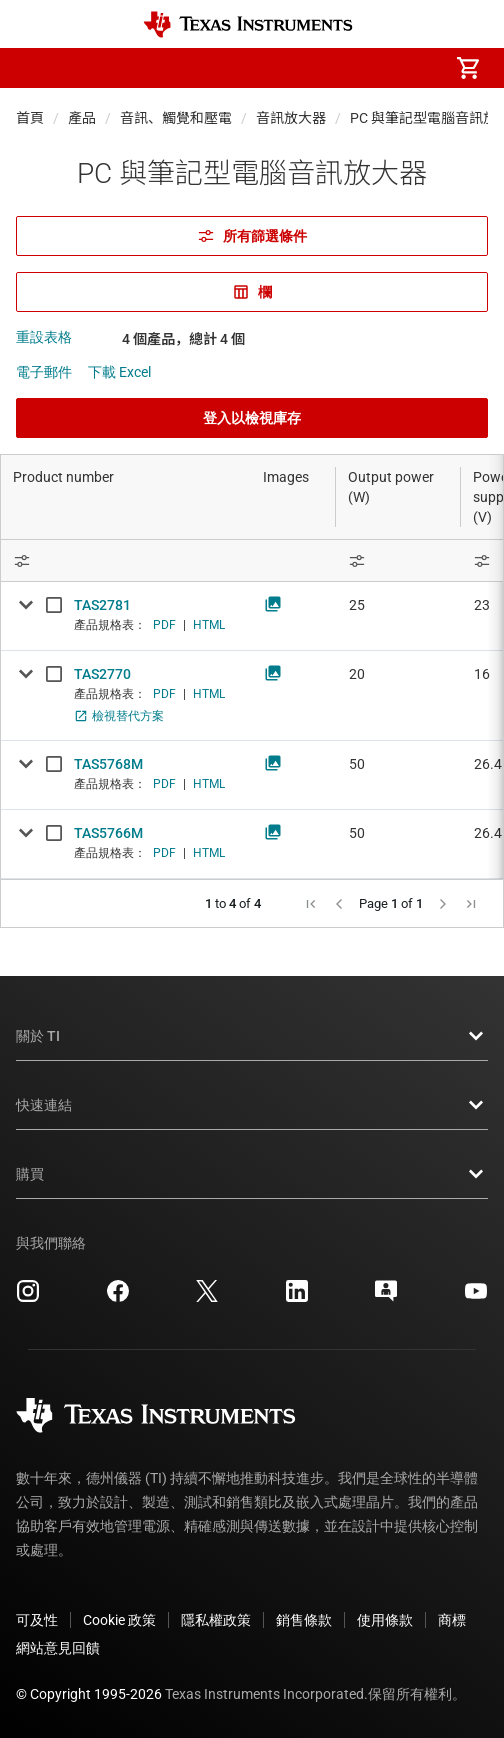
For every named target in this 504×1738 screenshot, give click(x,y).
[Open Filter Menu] (398, 560)
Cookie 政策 (119, 1620)
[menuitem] (300, 68)
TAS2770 (102, 674)
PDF (164, 625)
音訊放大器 (291, 118)
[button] (36, 68)
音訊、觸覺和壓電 (176, 118)
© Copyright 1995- (89, 1694)
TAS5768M (108, 764)
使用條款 (385, 1620)
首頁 (30, 118)
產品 (82, 118)
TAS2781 (102, 605)
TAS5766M (108, 833)
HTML (209, 625)
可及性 (37, 1620)
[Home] (248, 24)
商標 (452, 1620)
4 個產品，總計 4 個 (183, 339)
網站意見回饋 (58, 1648)
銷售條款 (304, 1620)
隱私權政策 (216, 1620)
